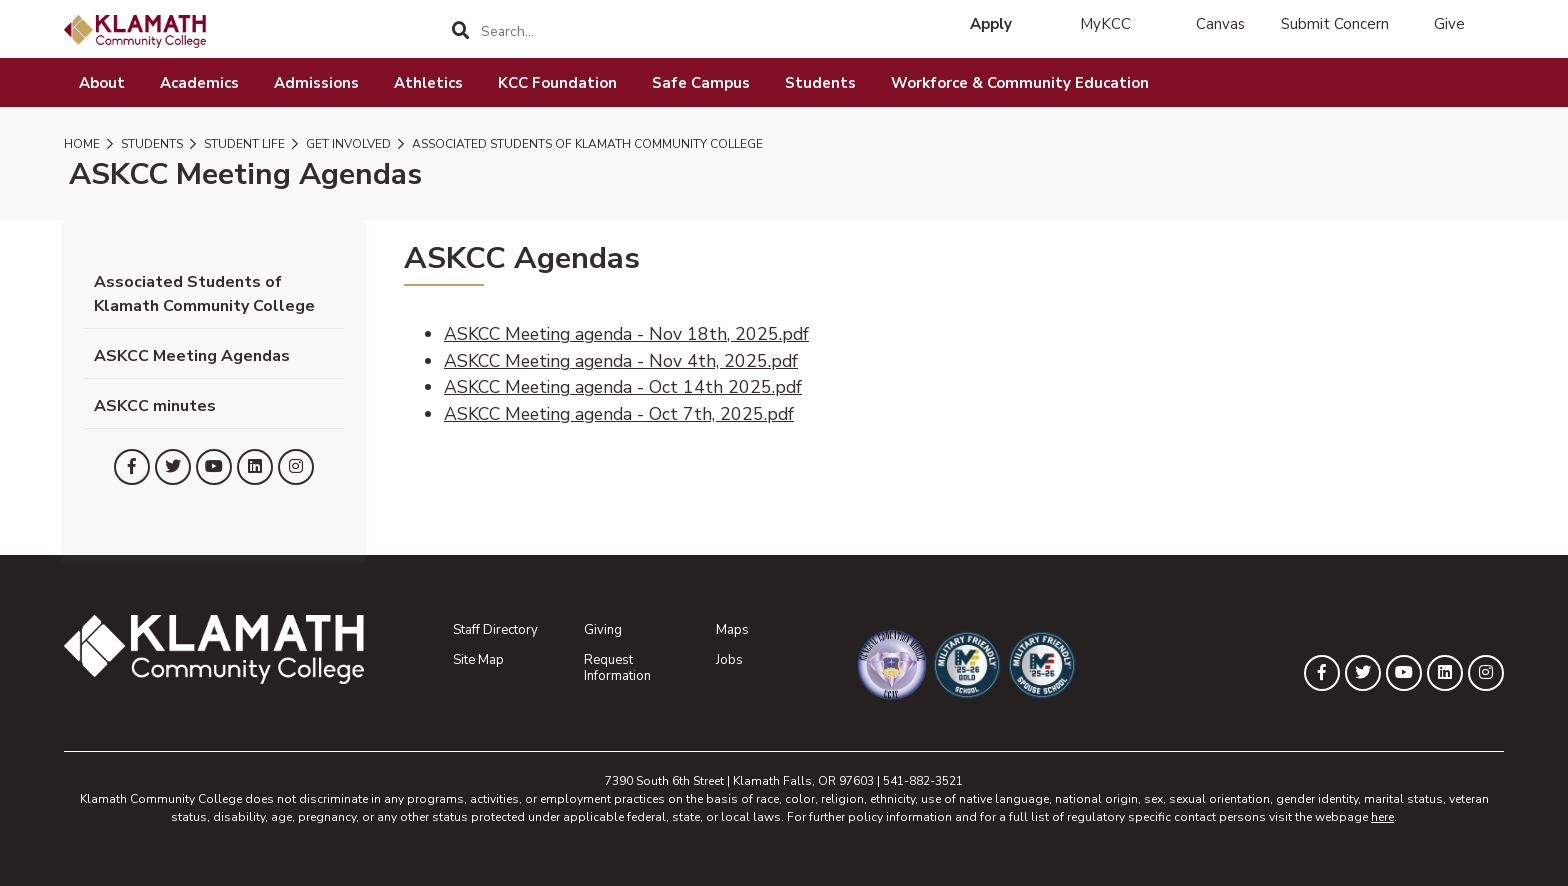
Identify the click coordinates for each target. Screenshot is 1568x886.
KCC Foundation (557, 83)
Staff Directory (495, 630)
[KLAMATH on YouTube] (214, 467)
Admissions (316, 83)
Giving (603, 630)
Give (1449, 24)
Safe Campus (701, 83)
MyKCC (1105, 24)
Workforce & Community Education (1020, 83)
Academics (199, 83)
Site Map (478, 660)
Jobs (729, 660)
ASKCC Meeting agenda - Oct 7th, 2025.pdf (619, 414)
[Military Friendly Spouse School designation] (1029, 665)
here (1382, 817)
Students (820, 83)
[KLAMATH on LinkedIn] (255, 467)
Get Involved (347, 144)
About (102, 83)
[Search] (461, 31)
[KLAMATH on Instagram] (296, 467)
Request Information (617, 668)
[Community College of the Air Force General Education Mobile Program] (879, 665)
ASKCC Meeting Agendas (192, 356)
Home (82, 144)
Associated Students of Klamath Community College (586, 144)
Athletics (428, 83)
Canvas (1220, 24)
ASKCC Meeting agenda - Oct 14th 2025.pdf (623, 387)
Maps (732, 630)
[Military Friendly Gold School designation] (954, 665)
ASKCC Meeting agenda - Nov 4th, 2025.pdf (621, 361)
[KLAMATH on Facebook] (132, 467)
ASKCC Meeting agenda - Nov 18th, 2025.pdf (626, 334)
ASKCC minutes (155, 406)
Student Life (243, 144)
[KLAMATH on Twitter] (173, 467)
